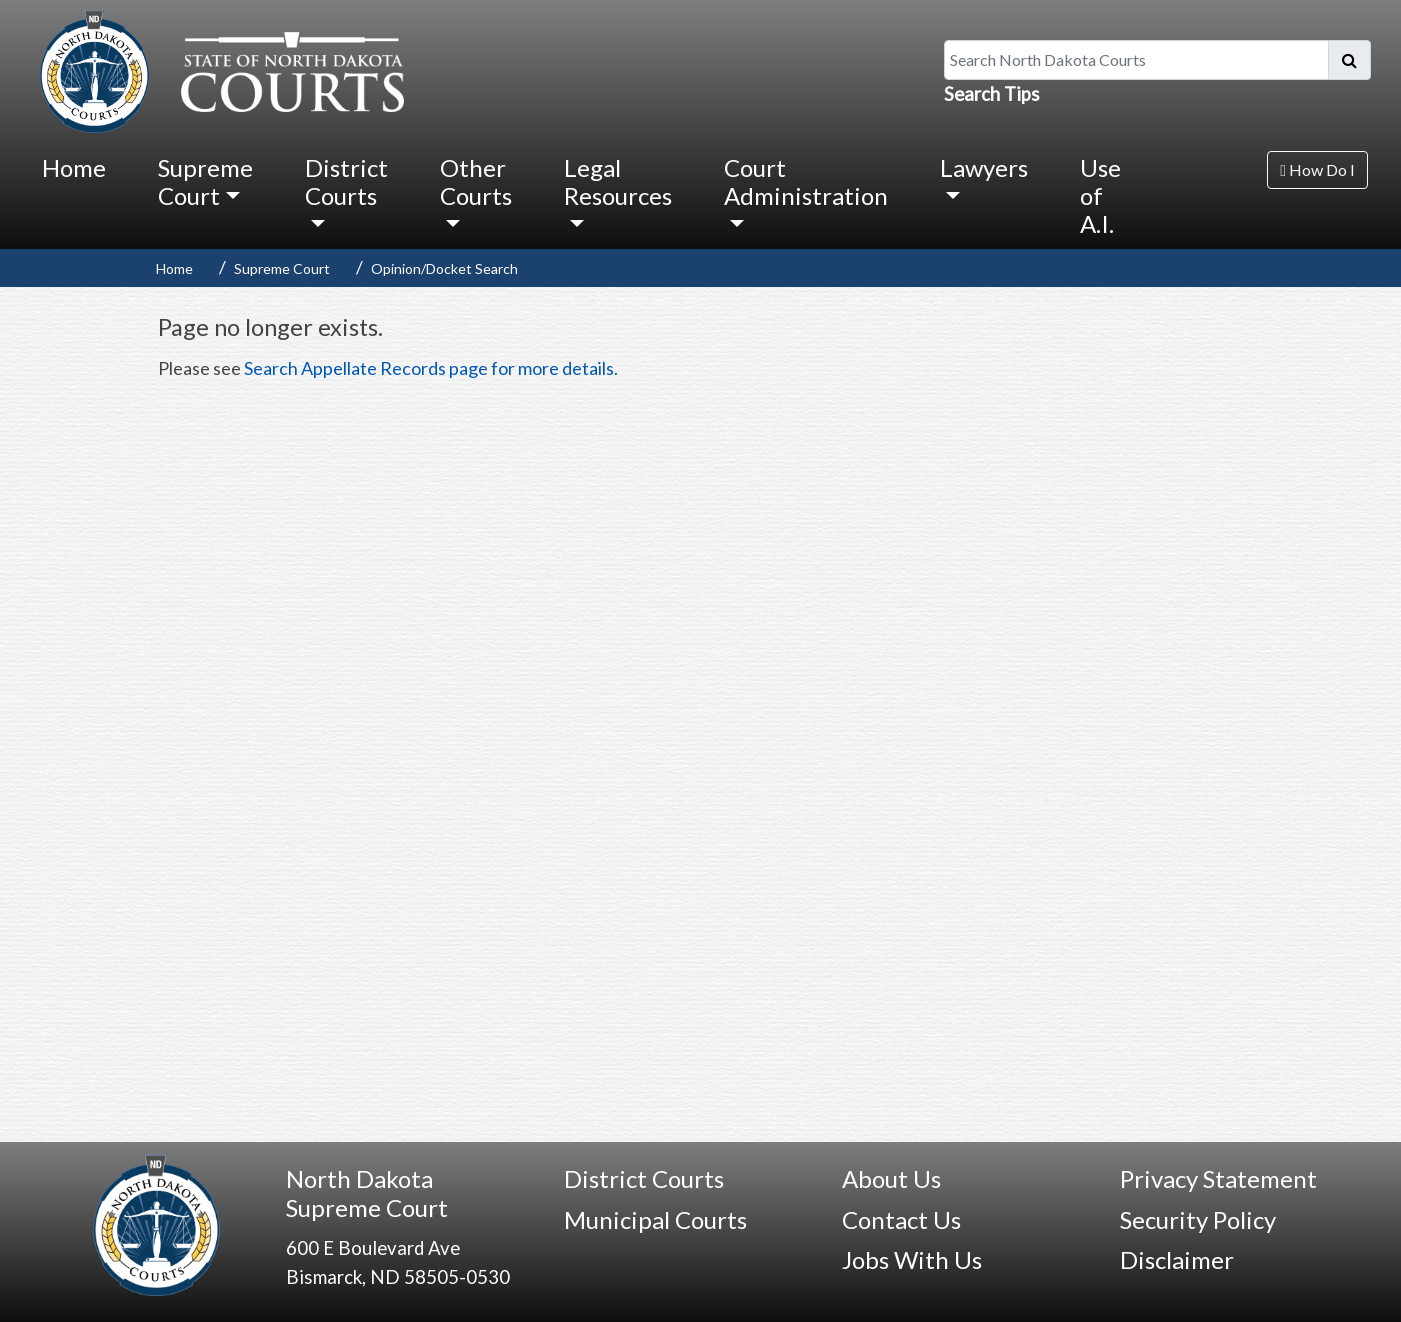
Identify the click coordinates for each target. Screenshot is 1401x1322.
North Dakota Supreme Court (367, 1193)
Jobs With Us (912, 1259)
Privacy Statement (1218, 1178)
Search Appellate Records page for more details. (431, 368)
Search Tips (992, 94)
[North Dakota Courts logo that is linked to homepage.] (217, 69)
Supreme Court (282, 268)
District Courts (644, 1178)
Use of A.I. (1100, 195)
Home (74, 167)
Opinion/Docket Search (444, 268)
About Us (891, 1178)
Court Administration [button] (806, 181)
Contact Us (901, 1219)
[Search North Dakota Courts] (1136, 60)
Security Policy (1198, 1219)
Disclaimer (1177, 1259)
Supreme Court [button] (205, 181)
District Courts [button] (346, 181)
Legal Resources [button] (618, 181)
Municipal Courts (655, 1219)
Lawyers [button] (984, 167)
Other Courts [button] (476, 181)
